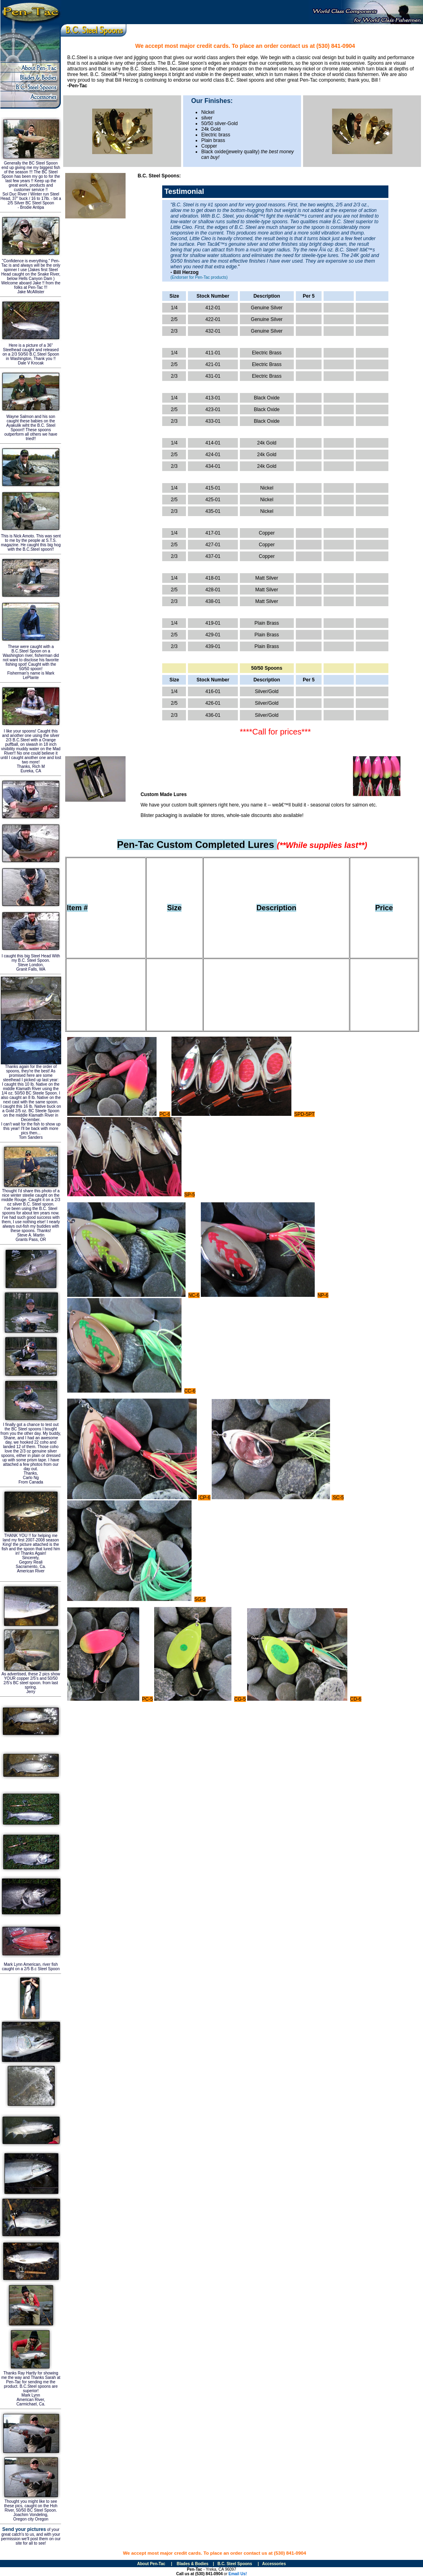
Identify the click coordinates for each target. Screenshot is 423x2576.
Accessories (274, 2564)
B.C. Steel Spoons (234, 2564)
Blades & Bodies (192, 2564)
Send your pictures (24, 2529)
